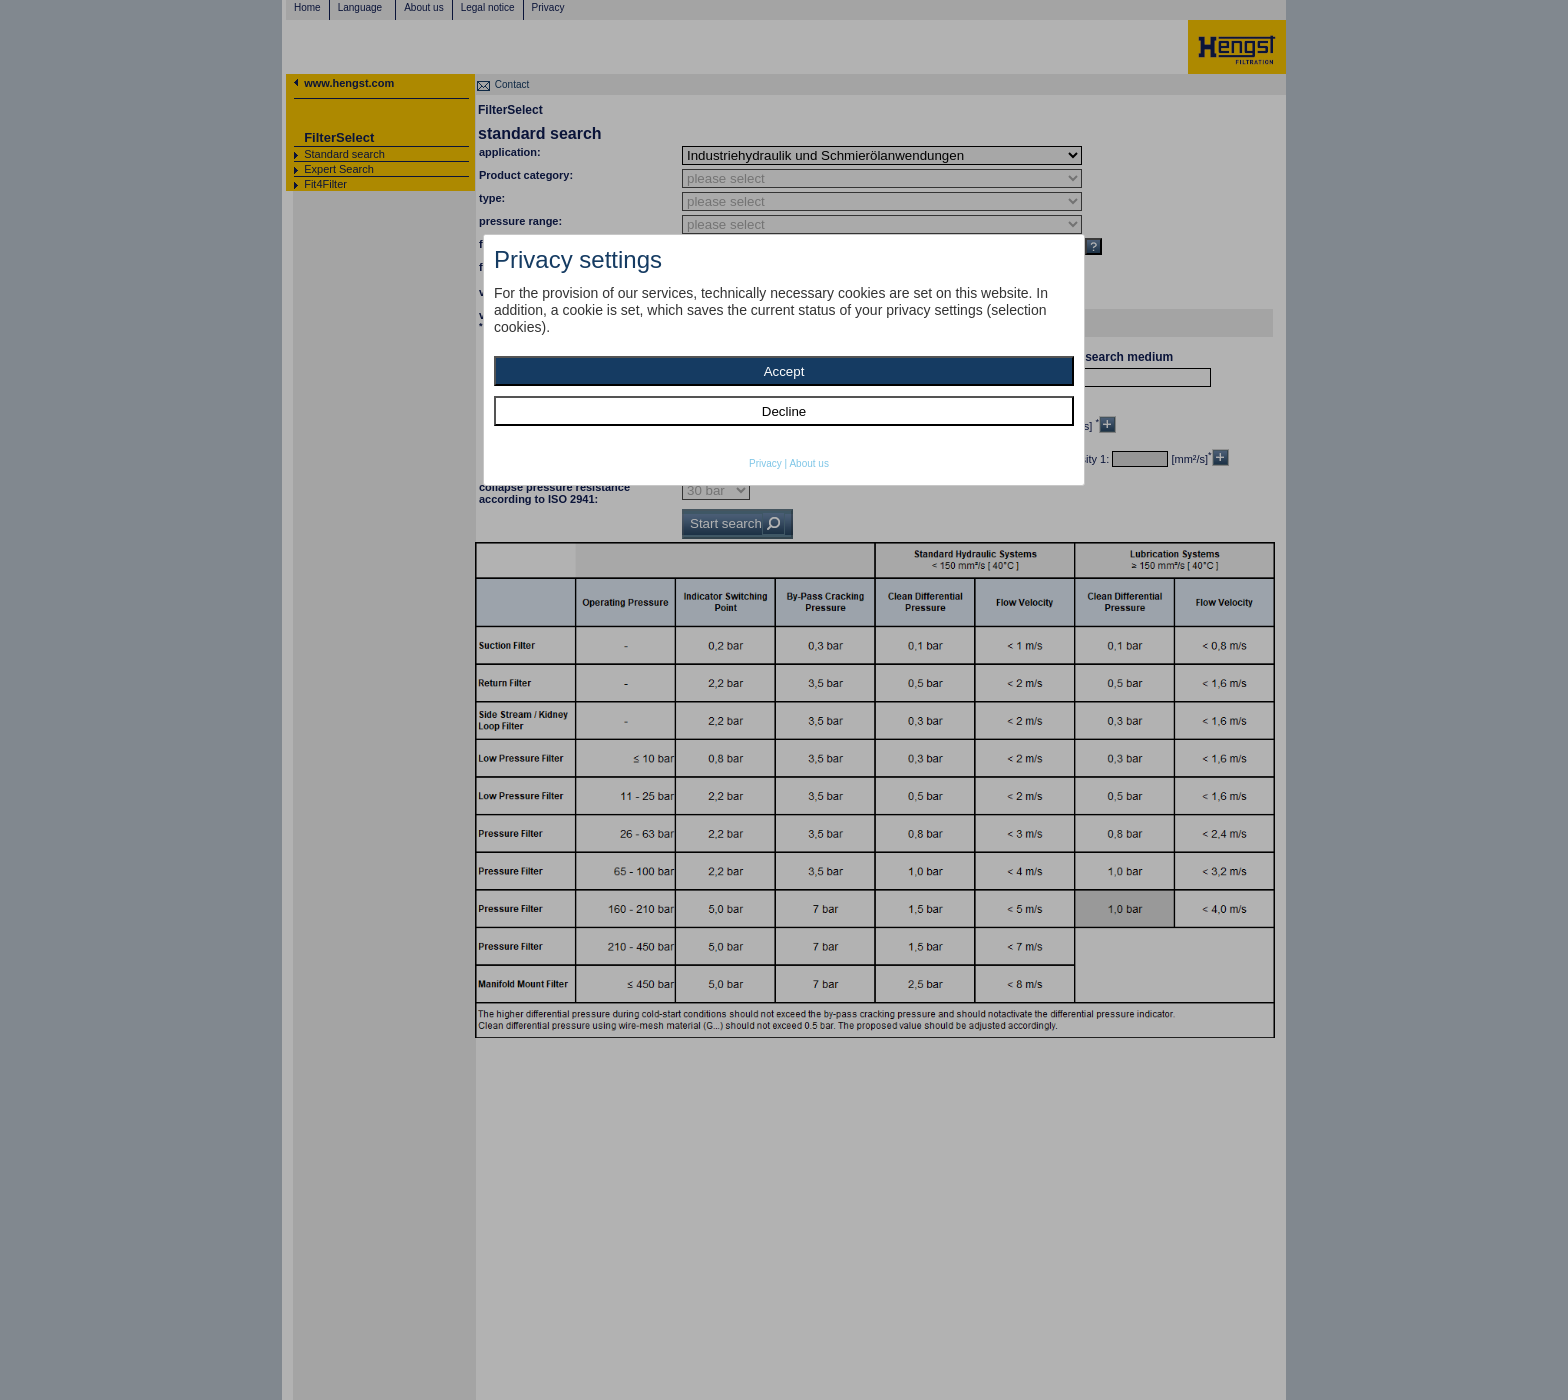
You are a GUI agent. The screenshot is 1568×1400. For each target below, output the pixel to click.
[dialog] (784, 360)
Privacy (765, 463)
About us (808, 463)
